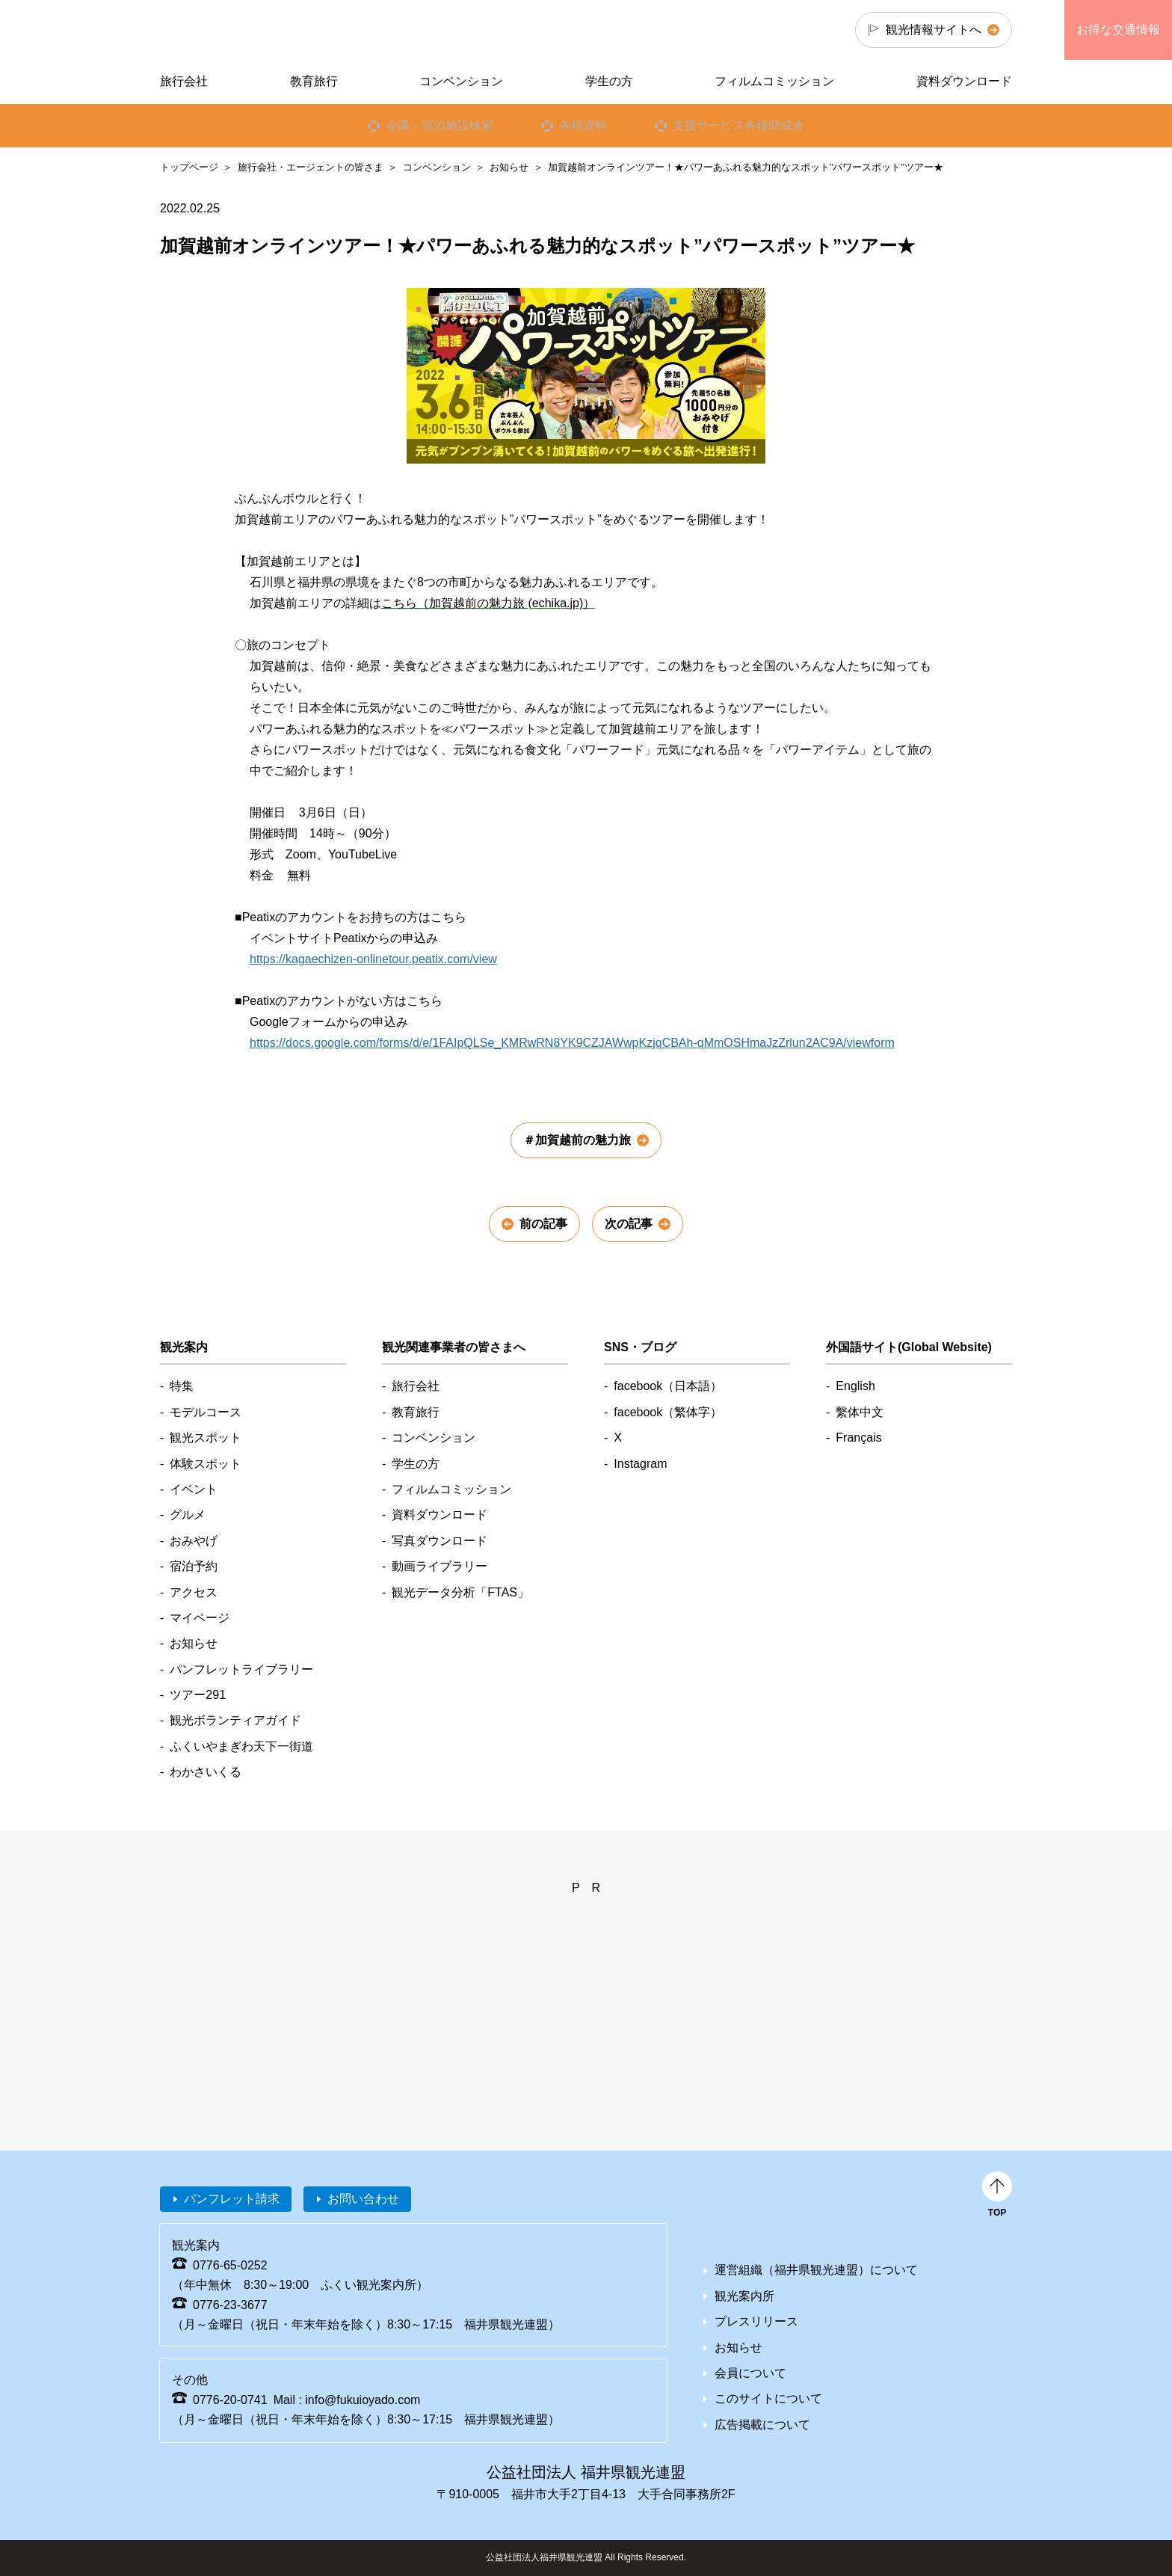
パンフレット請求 (232, 2198)
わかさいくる (205, 1771)
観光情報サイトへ (933, 29)
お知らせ (509, 167)
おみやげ (194, 1540)
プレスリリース (756, 2321)
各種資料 (583, 125)
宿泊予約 (194, 1566)
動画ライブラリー (439, 1566)
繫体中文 (859, 1412)
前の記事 (543, 1223)
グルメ (188, 1514)
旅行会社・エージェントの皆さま (310, 167)
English (855, 1386)
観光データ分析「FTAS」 (460, 1592)
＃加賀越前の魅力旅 (577, 1140)
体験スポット (205, 1463)
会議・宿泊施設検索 (439, 124)
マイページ (199, 1617)
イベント (194, 1489)
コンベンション (437, 167)
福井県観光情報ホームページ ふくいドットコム (260, 30)
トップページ (189, 167)
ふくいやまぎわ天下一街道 (241, 1746)
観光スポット (205, 1437)
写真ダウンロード (439, 1540)
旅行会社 (184, 81)
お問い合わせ (363, 2198)
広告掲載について (762, 2424)
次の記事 (629, 1223)
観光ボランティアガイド (235, 1720)
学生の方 (609, 81)
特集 (182, 1386)
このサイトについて (768, 2398)
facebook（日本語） (668, 1386)
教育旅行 (314, 81)
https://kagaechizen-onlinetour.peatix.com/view (373, 959)
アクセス (194, 1592)
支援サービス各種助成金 (738, 124)
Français (858, 1437)
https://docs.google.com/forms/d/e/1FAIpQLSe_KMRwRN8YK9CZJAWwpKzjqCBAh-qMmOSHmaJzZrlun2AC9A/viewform (572, 1042)
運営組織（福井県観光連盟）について (816, 2269)
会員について (750, 2373)
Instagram (640, 1463)
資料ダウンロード (964, 81)
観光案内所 (744, 2296)
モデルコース (205, 1412)
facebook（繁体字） (668, 1412)
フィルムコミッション (774, 81)
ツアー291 (198, 1694)
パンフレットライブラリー (241, 1669)
